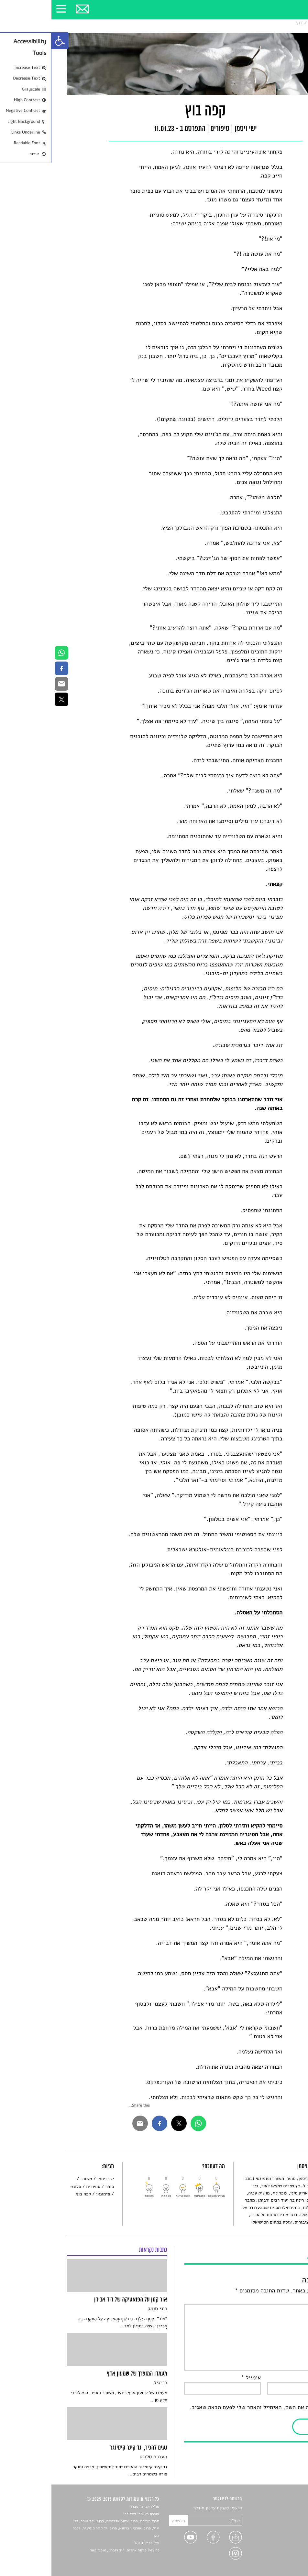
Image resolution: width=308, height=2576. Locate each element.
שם (286, 2378)
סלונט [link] (287, 23)
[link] (8, 40)
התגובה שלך (275, 2299)
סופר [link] (58, 2186)
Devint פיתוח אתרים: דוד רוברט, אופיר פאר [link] (73, 2550)
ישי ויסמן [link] (54, 2179)
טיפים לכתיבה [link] (280, 2546)
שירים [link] (287, 2516)
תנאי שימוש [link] (282, 2561)
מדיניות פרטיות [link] (278, 2553)
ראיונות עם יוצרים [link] (276, 2538)
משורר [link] (34, 2179)
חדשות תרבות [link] (280, 2523)
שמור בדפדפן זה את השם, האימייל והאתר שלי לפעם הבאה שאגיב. (215, 2407)
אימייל (200, 2378)
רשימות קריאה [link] (280, 2531)
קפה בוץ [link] (252, 23)
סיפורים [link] (271, 23)
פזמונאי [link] (52, 2194)
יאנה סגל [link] (89, 2543)
